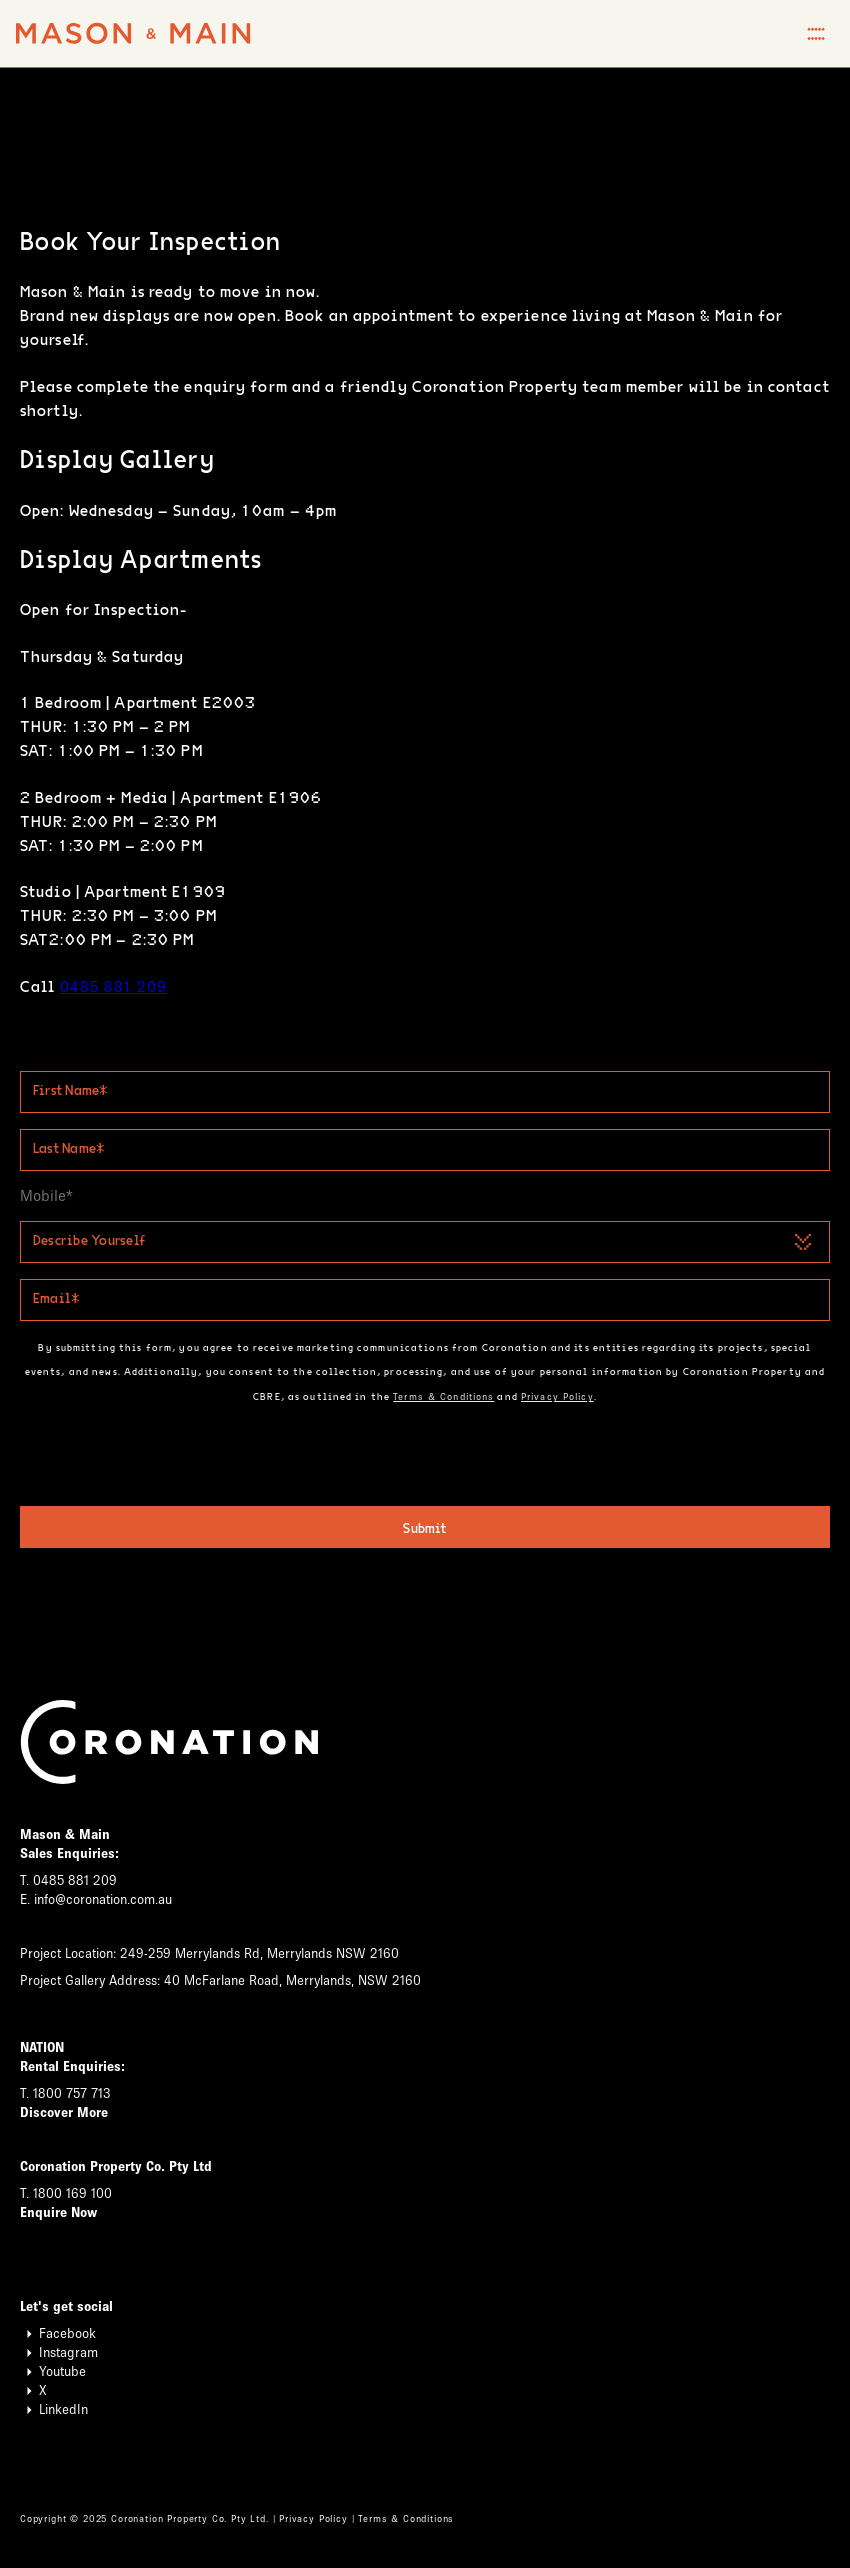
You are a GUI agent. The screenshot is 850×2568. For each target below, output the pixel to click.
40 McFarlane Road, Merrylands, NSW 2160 (292, 1982)
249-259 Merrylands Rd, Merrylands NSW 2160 (259, 1955)
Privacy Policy (557, 1396)
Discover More (64, 2114)
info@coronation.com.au (103, 1901)
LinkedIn (54, 2411)
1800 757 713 (72, 2095)
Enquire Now (58, 2214)
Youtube (53, 2373)
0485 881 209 (113, 986)
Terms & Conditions (443, 1396)
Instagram (59, 2354)
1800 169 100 (72, 2195)
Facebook (58, 2335)
